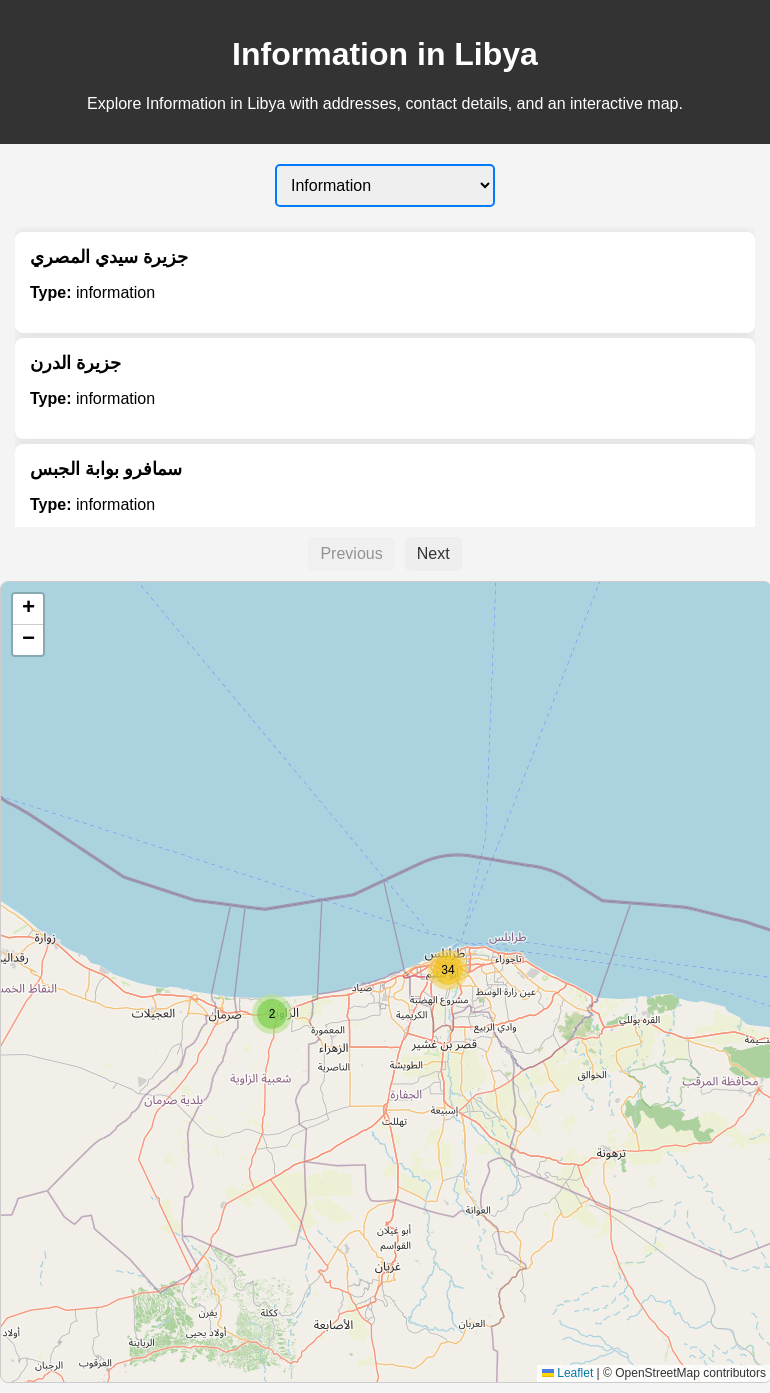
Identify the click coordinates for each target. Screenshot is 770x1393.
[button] (272, 1014)
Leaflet (567, 1373)
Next (433, 553)
